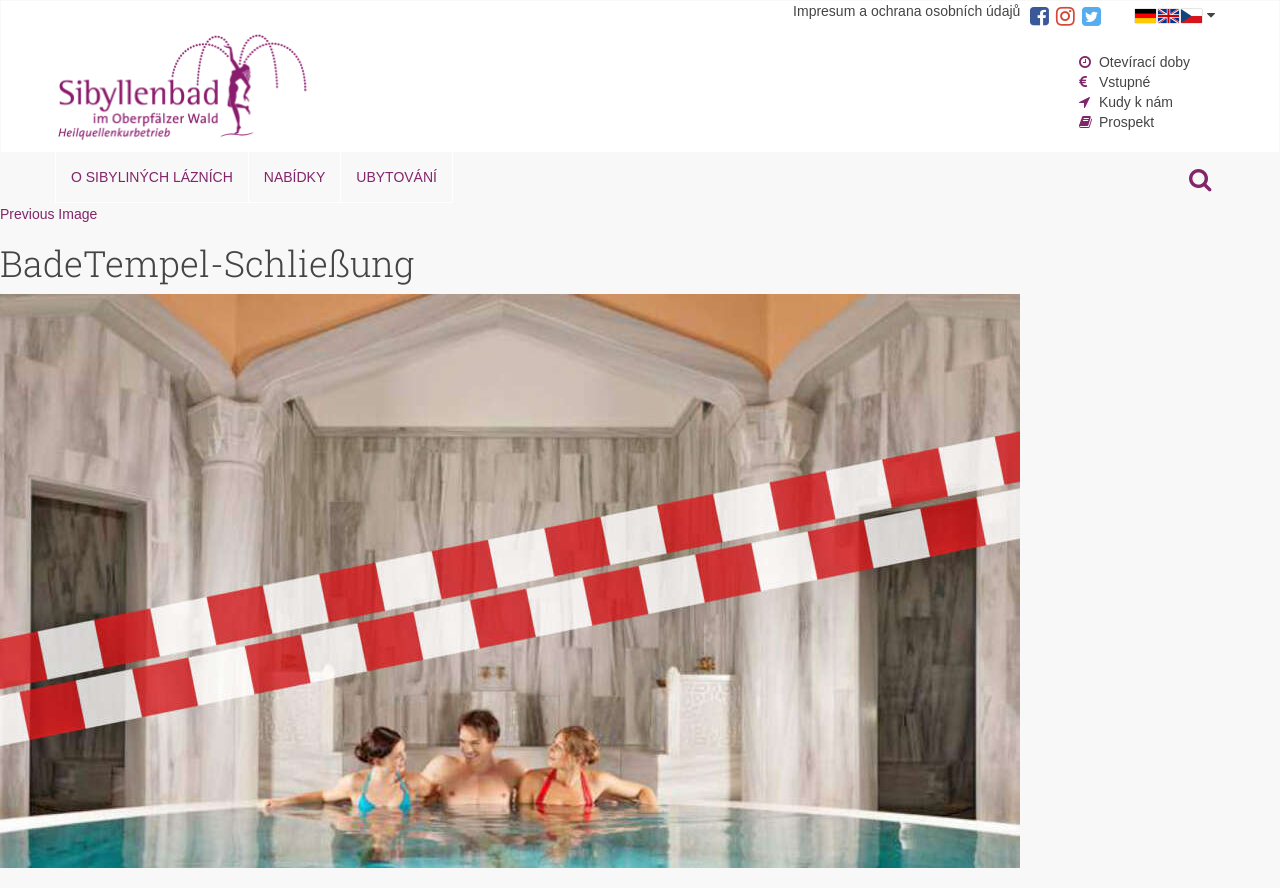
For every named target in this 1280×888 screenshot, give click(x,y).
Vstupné (1124, 82)
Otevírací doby (1144, 62)
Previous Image (48, 214)
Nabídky (294, 177)
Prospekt (1126, 122)
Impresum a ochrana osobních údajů (906, 11)
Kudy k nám (1136, 102)
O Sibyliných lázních (152, 177)
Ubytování (396, 177)
